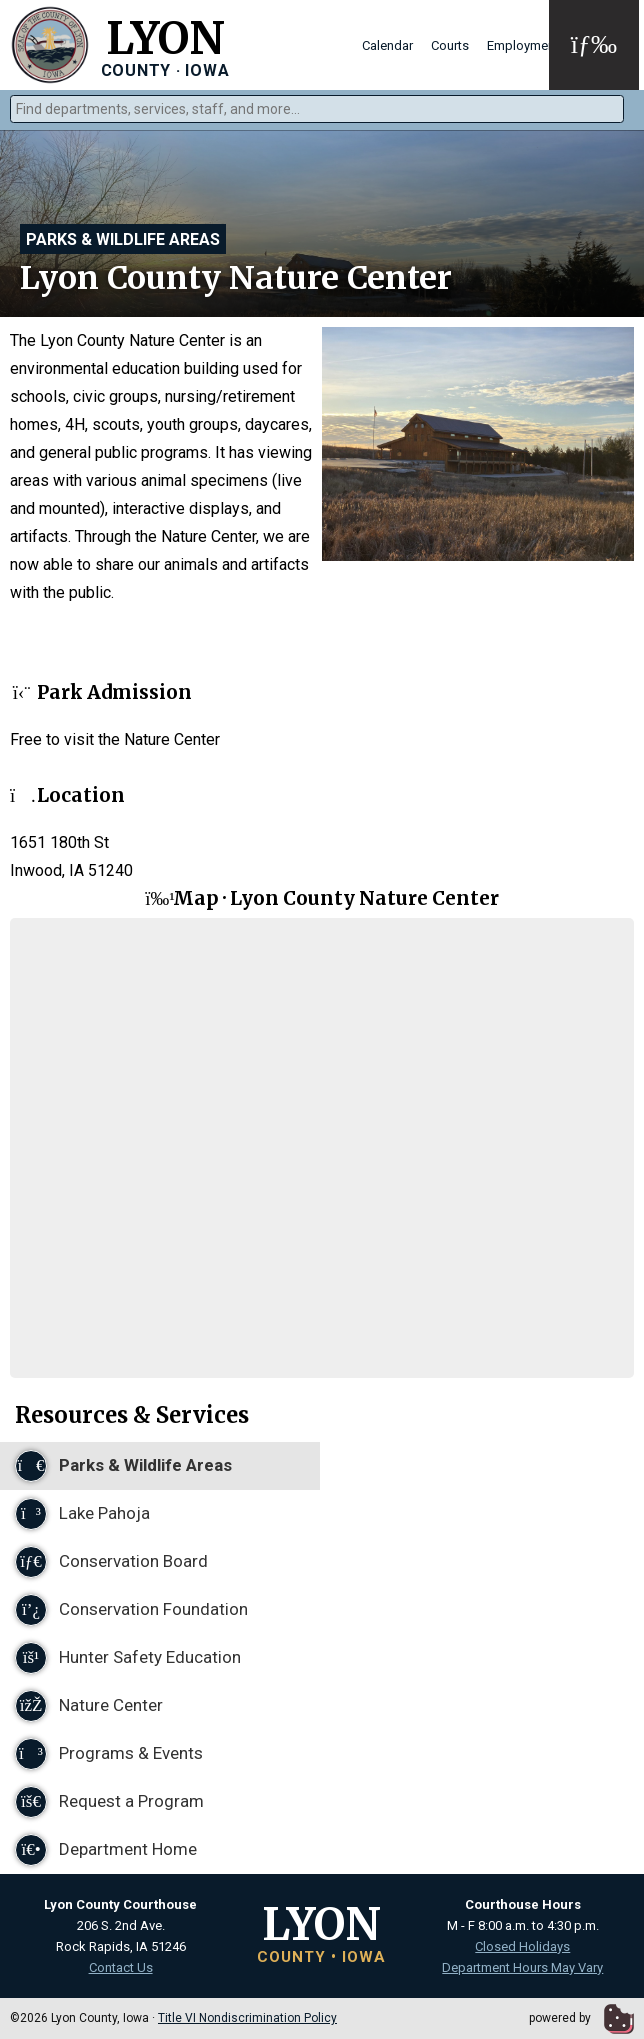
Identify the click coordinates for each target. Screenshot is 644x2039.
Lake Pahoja (82, 1514)
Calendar (387, 45)
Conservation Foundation (131, 1610)
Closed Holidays (522, 1946)
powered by (581, 2018)
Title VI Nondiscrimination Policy (247, 2018)
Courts (450, 45)
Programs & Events (109, 1754)
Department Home (106, 1850)
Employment (523, 45)
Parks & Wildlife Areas (123, 239)
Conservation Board (111, 1562)
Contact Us (121, 1967)
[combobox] (317, 109)
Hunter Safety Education (128, 1658)
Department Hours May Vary (522, 1967)
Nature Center (89, 1706)
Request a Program (109, 1802)
